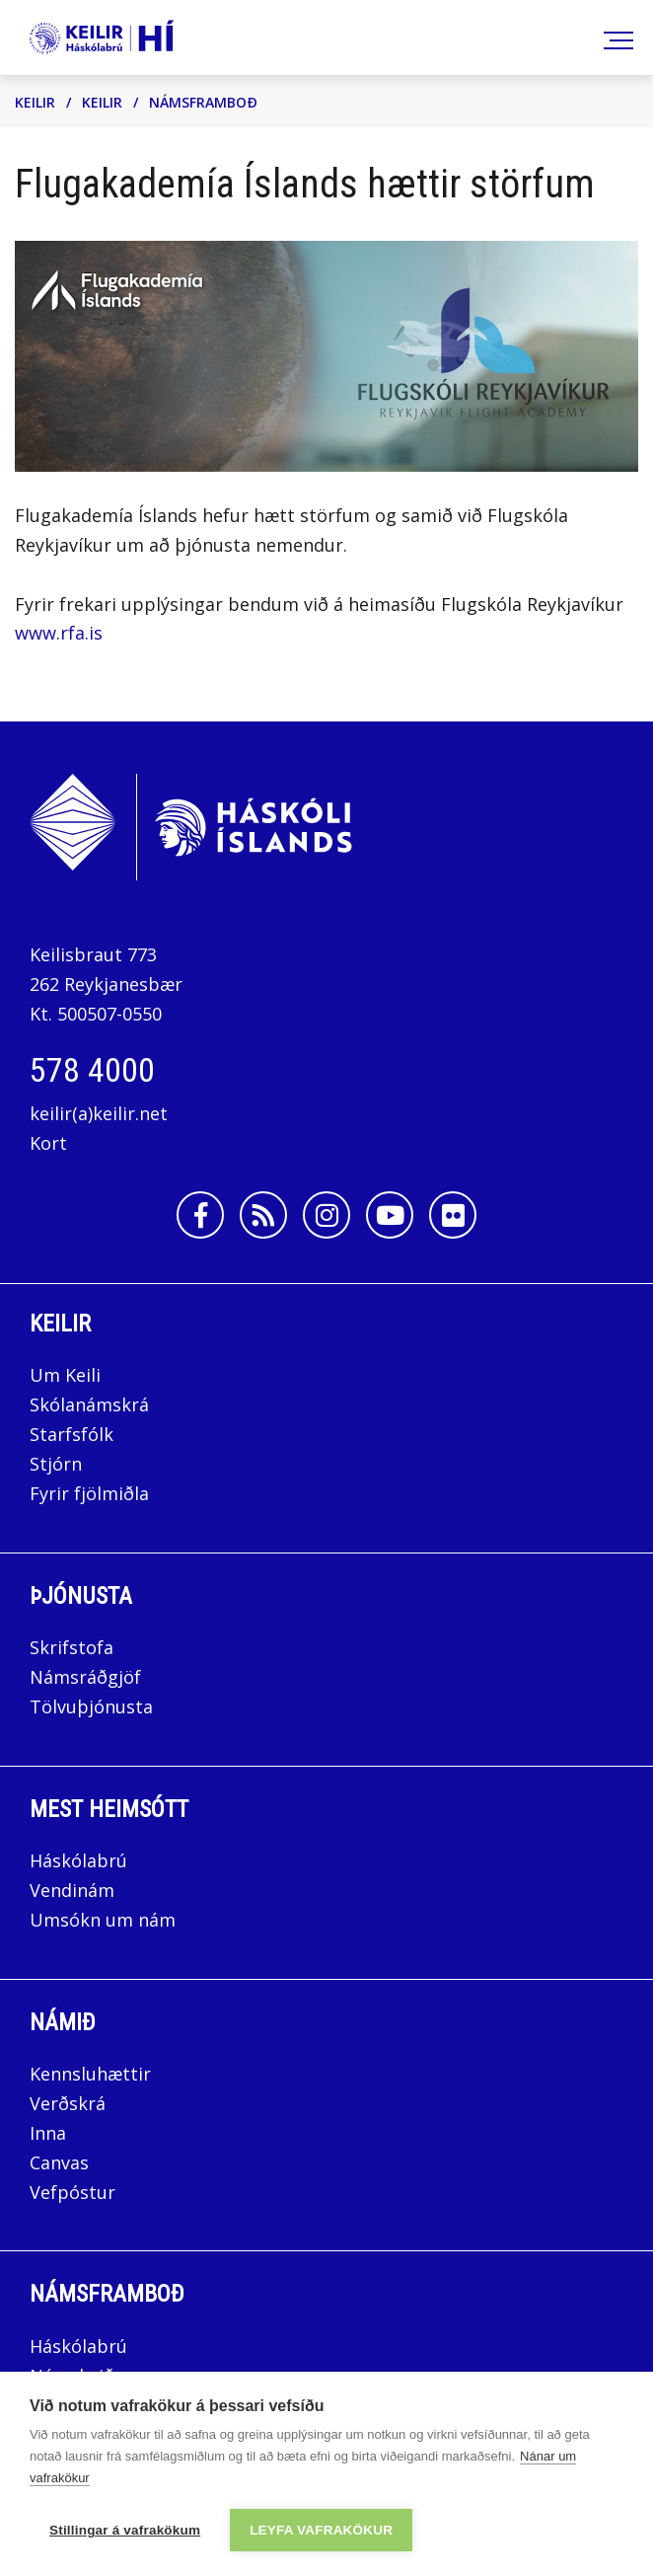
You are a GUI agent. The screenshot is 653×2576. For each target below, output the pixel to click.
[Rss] (263, 1215)
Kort (48, 1143)
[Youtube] (389, 1215)
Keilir (35, 102)
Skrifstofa (71, 1647)
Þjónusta (81, 1596)
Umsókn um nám (103, 1920)
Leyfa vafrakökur (321, 2530)
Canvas (59, 2162)
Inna (50, 2133)
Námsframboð (203, 102)
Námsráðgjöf (85, 1677)
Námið (63, 2022)
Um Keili (65, 1375)
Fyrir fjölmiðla (89, 1493)
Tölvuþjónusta (91, 1706)
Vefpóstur (72, 2192)
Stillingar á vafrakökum (124, 2530)
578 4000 (92, 1070)
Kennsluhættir (90, 2073)
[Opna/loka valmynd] (615, 38)
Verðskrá (68, 2103)
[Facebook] (200, 1215)
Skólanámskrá (89, 1404)
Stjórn (56, 1464)
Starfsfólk (71, 1434)
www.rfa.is (59, 632)
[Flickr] (452, 1215)
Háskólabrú (78, 1860)
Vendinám (72, 1890)
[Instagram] (326, 1215)
